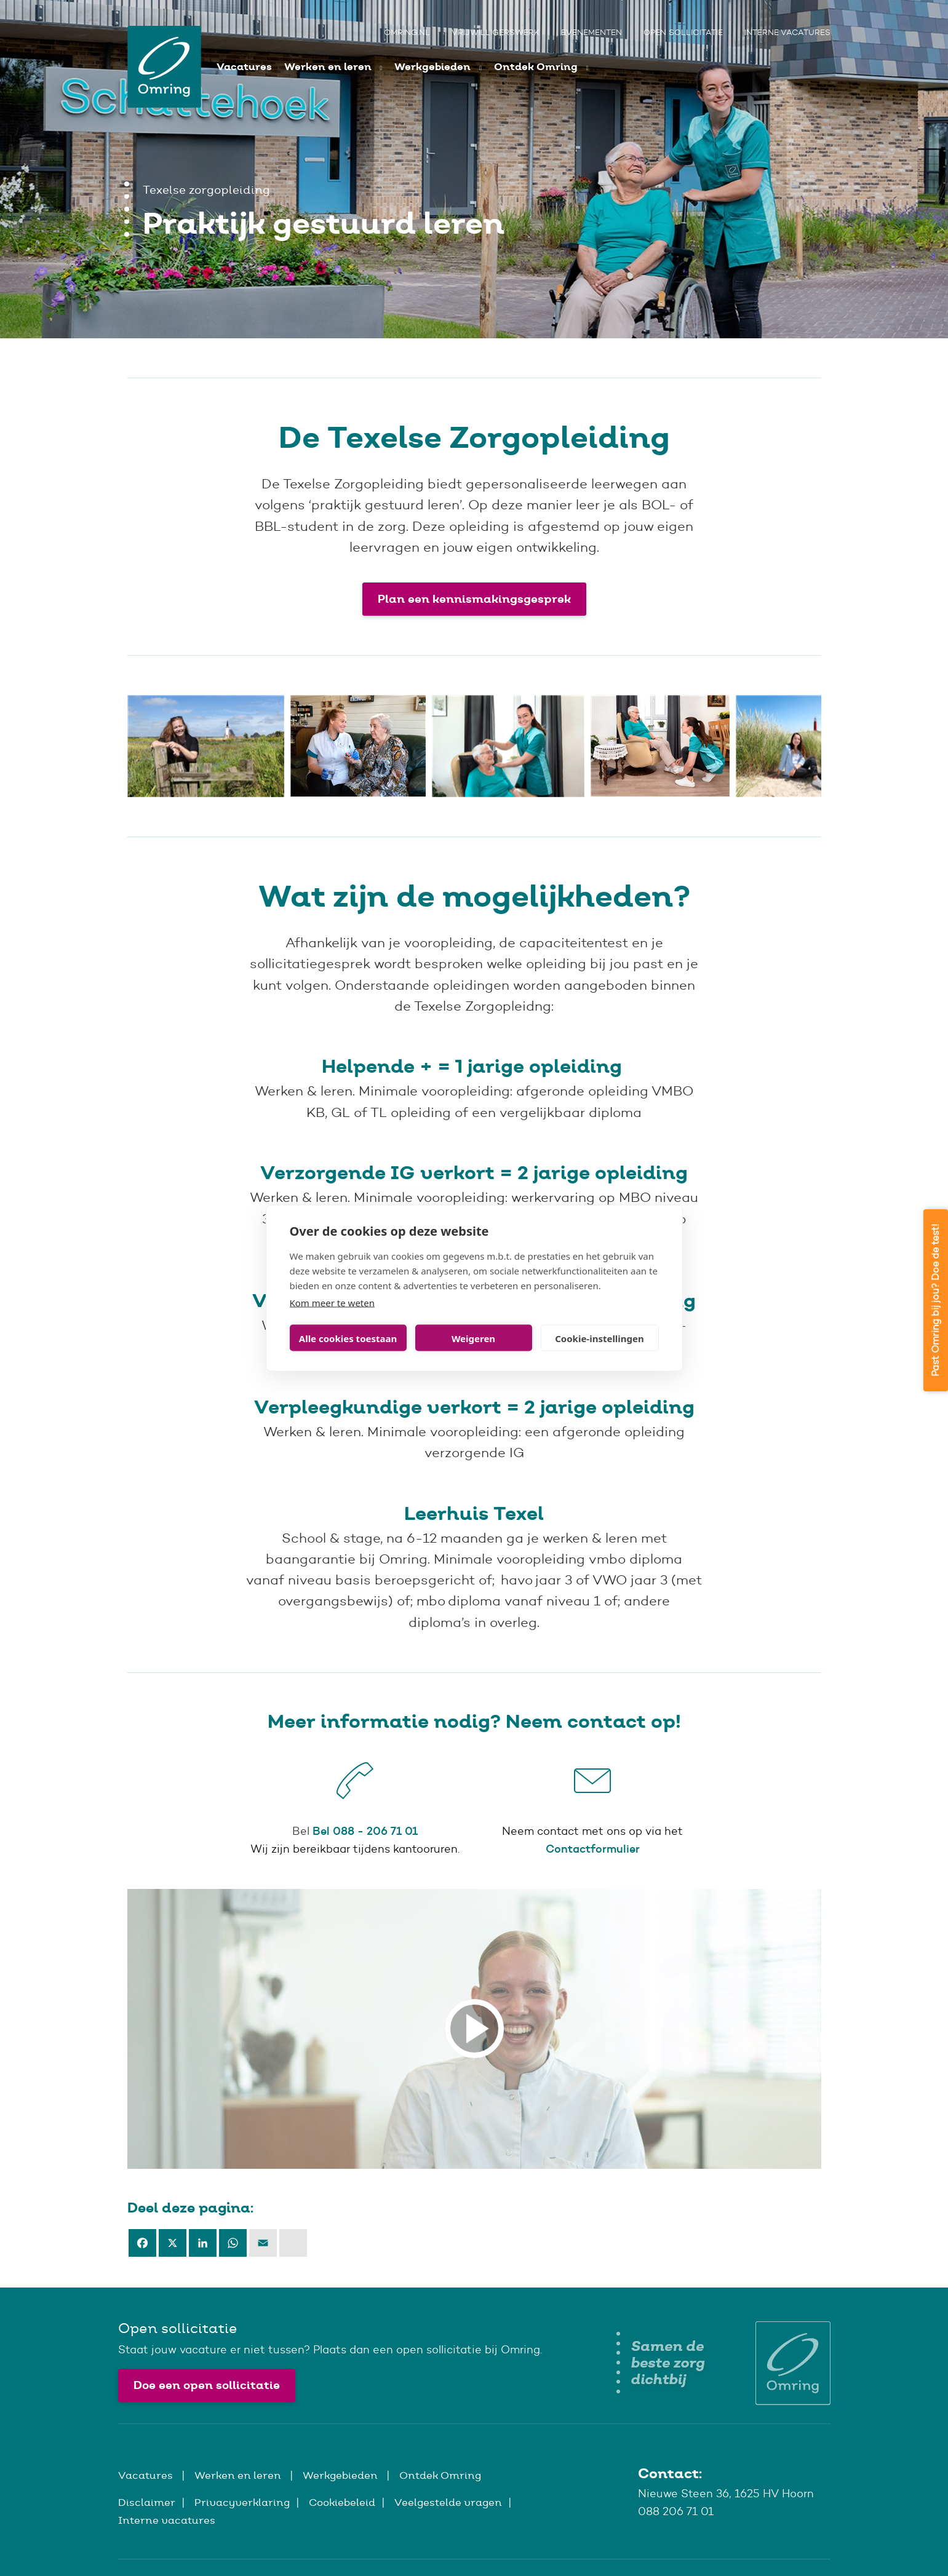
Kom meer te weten (332, 1303)
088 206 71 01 (676, 2511)
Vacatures (244, 66)
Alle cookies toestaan (348, 1338)
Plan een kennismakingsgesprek (474, 599)
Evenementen (591, 32)
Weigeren (473, 1338)
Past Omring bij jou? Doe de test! (935, 1300)
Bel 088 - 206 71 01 (365, 1831)
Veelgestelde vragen (448, 2502)
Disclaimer (146, 2502)
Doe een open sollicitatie (206, 2385)
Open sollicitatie (683, 32)
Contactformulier (593, 1849)
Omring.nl (407, 32)
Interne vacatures (787, 32)
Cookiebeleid (342, 2502)
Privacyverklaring (242, 2502)
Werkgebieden (433, 66)
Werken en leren (329, 66)
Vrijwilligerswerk (496, 32)
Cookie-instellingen (599, 1338)
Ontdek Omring (537, 66)
